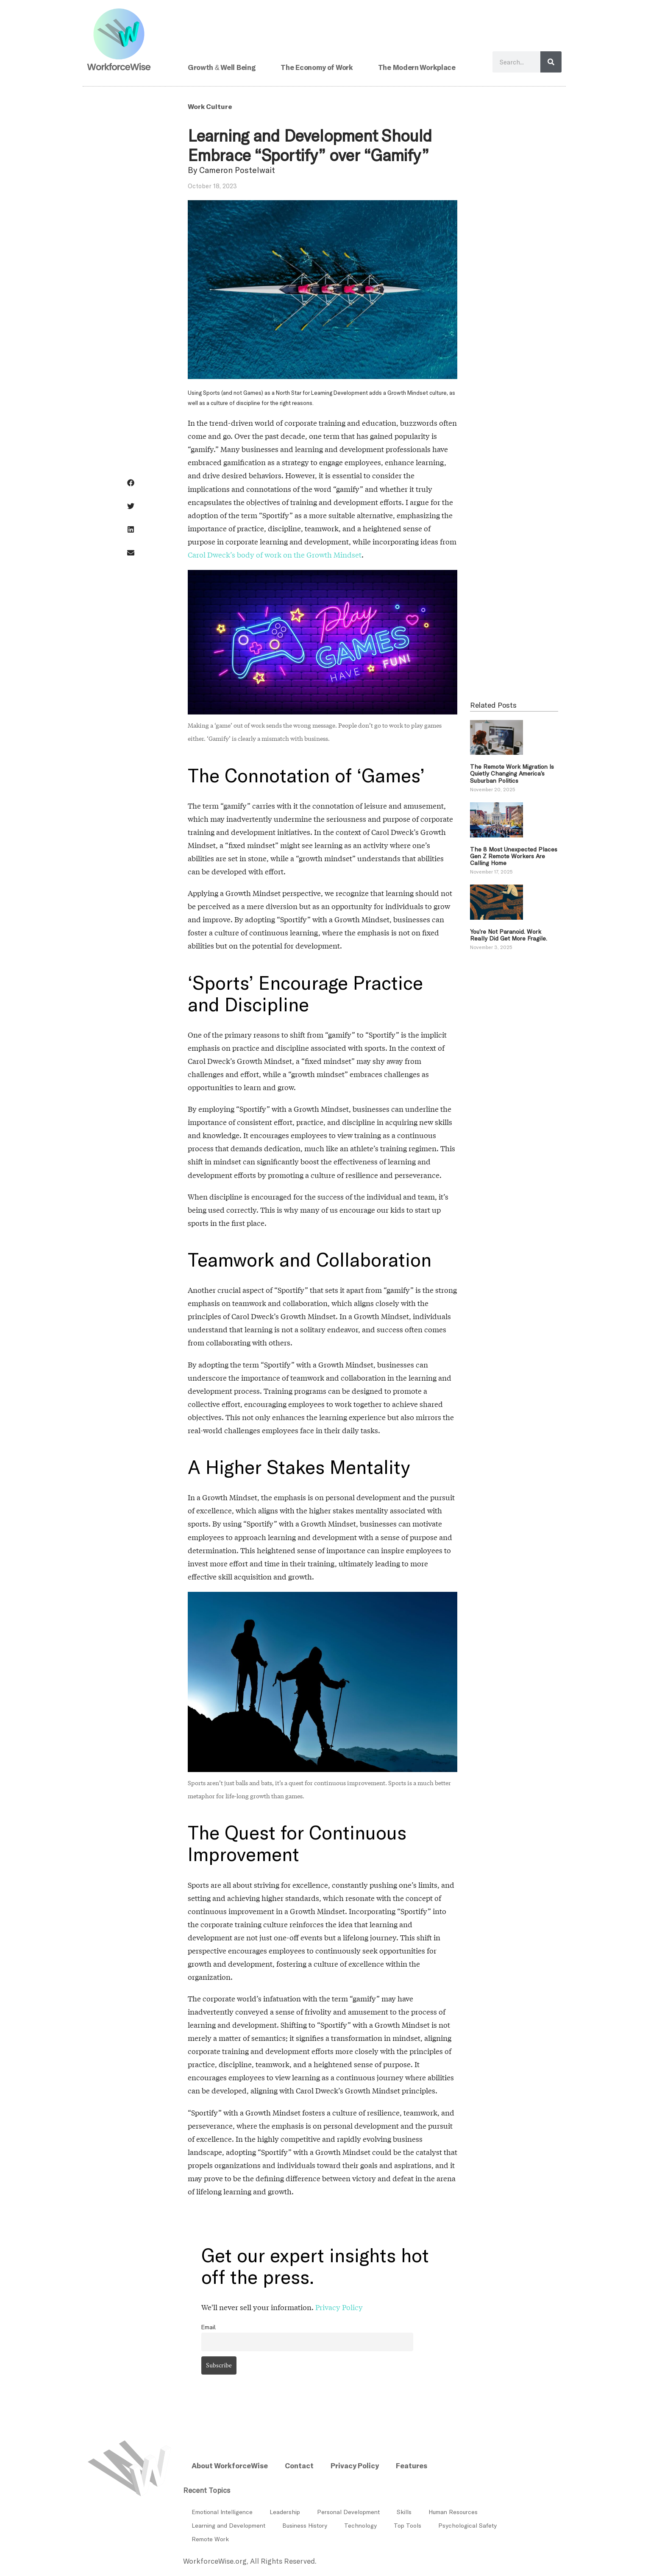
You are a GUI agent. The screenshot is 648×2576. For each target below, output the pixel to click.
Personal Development (348, 2511)
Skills (404, 2511)
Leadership (285, 2511)
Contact (299, 2465)
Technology (360, 2525)
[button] (131, 482)
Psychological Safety (467, 2525)
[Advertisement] (514, 527)
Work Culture (210, 106)
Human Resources (453, 2511)
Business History (304, 2525)
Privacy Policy (339, 2307)
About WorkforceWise (230, 2465)
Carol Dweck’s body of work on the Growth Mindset (275, 554)
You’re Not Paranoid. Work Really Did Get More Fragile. (508, 935)
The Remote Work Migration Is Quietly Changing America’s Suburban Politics (512, 773)
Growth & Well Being (222, 67)
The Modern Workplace (417, 67)
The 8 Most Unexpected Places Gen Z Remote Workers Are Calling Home (513, 856)
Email (208, 2327)
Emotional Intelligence (222, 2511)
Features (411, 2465)
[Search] (551, 62)
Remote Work (210, 2539)
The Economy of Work (317, 67)
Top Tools (407, 2525)
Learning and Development (228, 2525)
